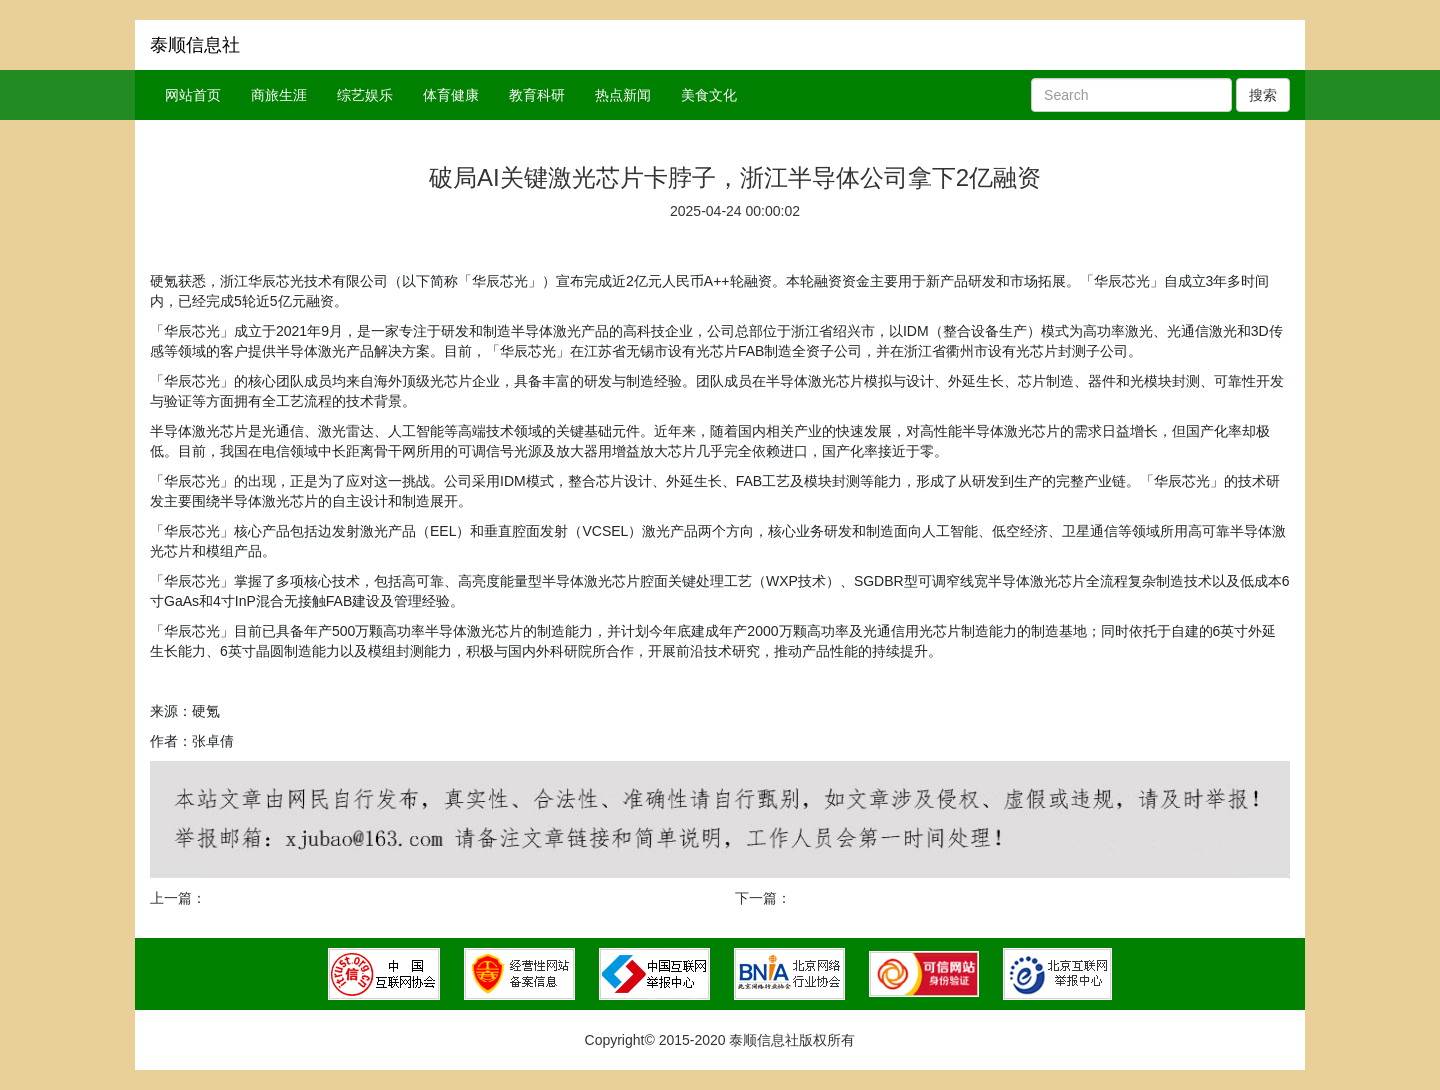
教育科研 (537, 95)
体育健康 (451, 95)
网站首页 (193, 95)
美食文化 (709, 95)
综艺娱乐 (365, 95)
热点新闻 (623, 95)
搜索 (1263, 95)
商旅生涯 (279, 95)
